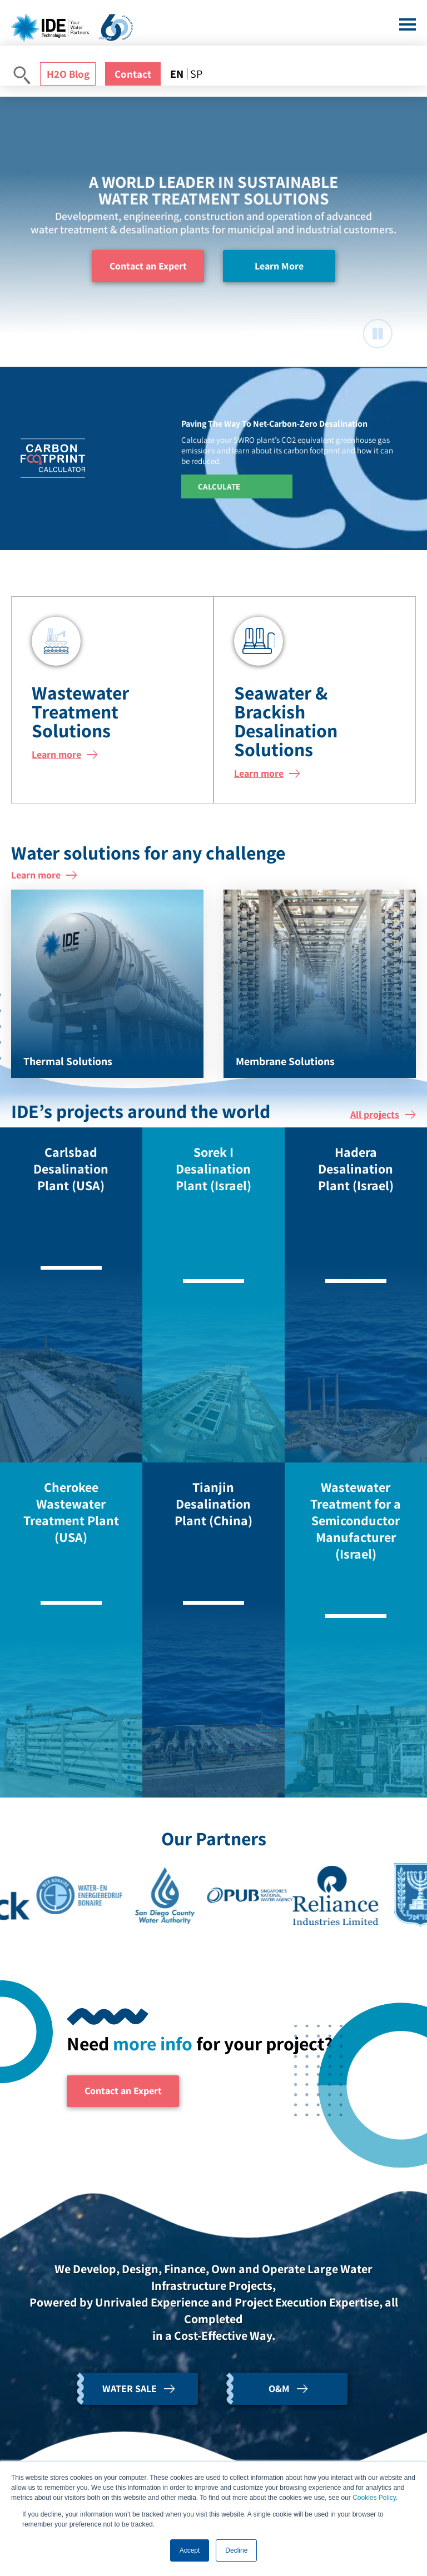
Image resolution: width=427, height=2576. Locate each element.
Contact (133, 74)
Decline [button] (236, 2550)
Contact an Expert (148, 265)
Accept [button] (190, 2550)
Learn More (279, 265)
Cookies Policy (374, 2498)
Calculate (219, 486)
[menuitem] (178, 74)
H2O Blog (68, 74)
